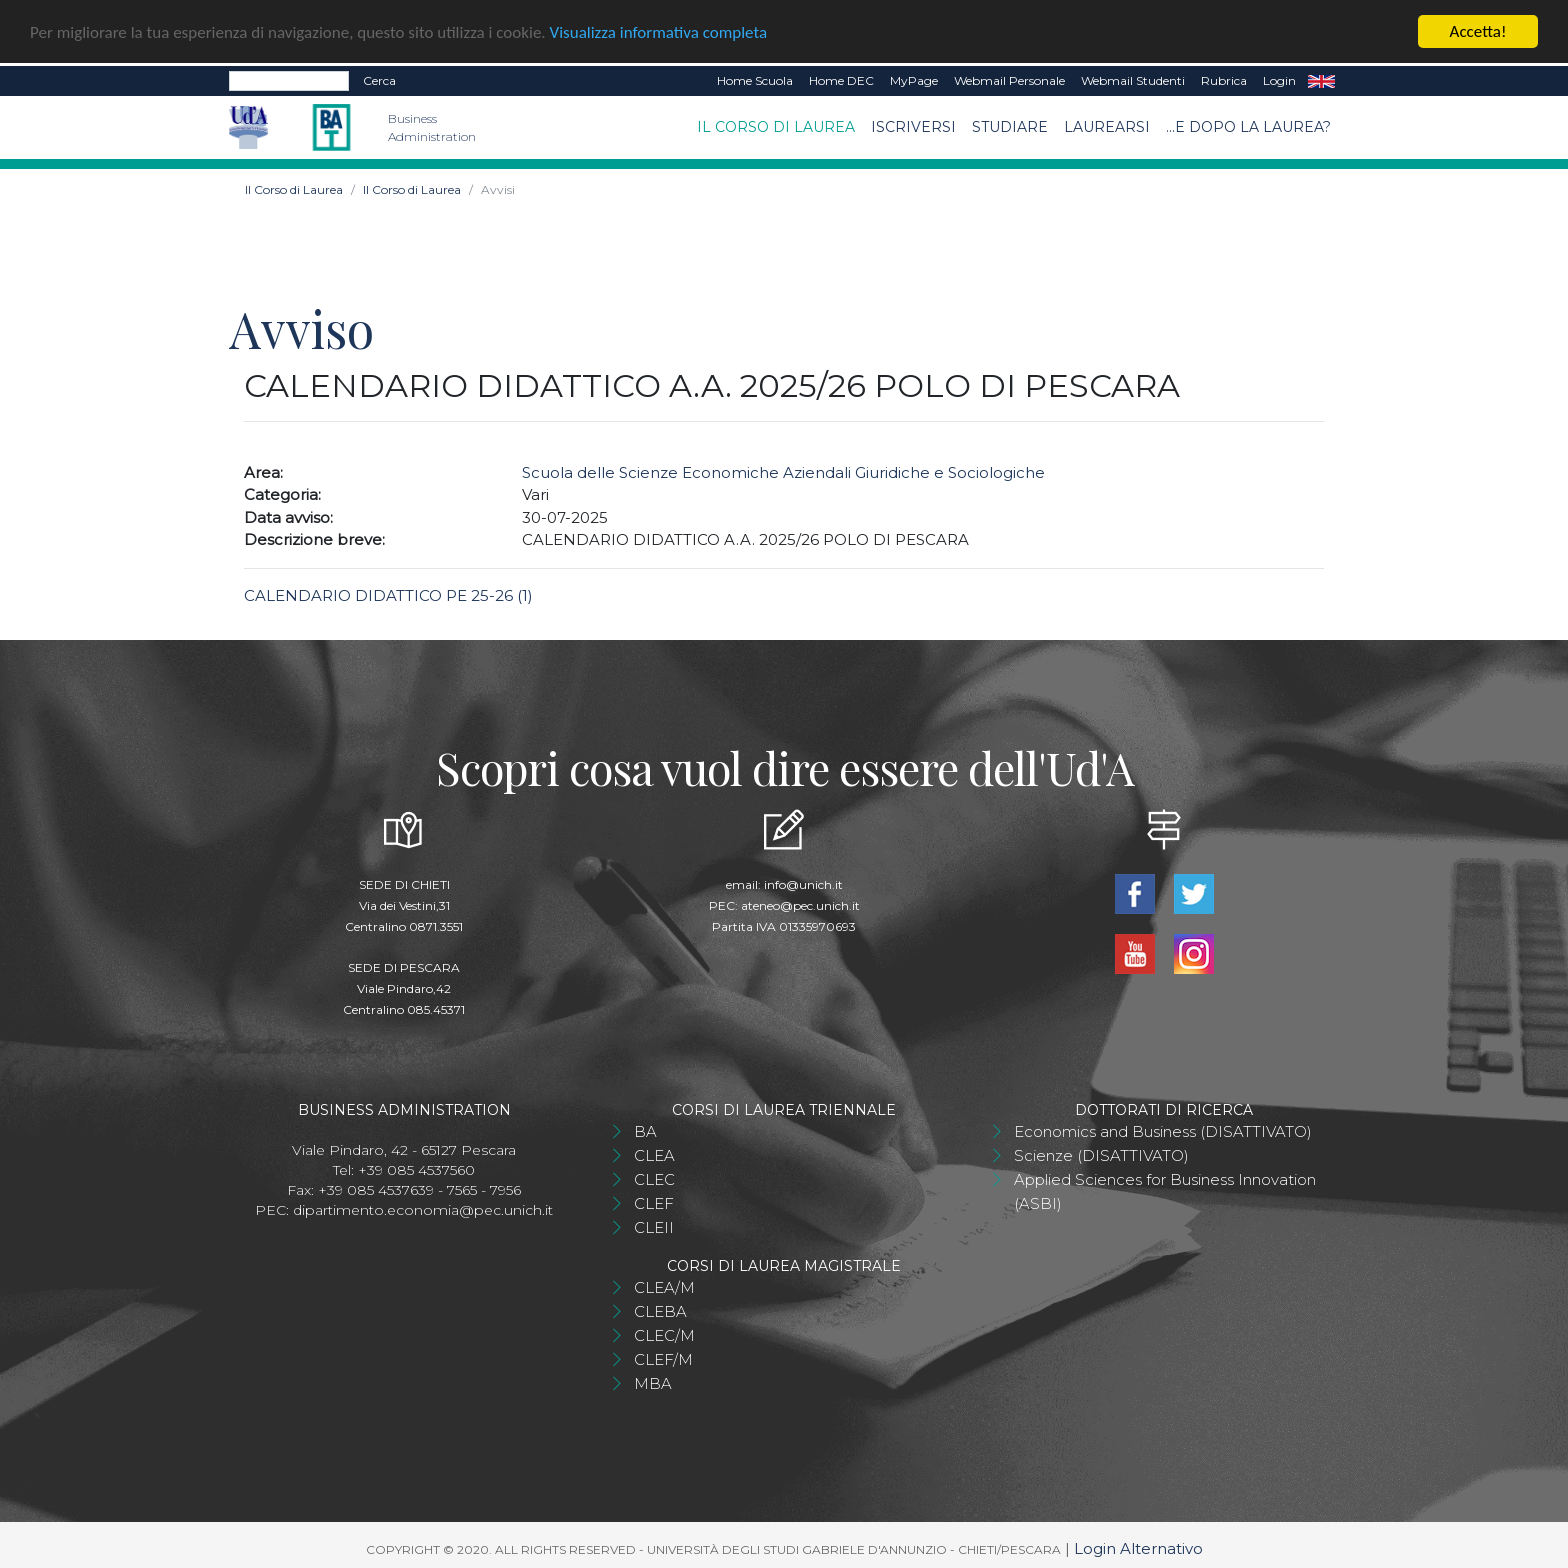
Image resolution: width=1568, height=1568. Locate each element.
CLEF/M (663, 1358)
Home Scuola (755, 79)
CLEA (654, 1154)
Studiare (1010, 126)
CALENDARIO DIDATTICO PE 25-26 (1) (388, 594)
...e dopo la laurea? (1248, 126)
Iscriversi (913, 126)
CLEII (654, 1226)
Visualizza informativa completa (659, 30)
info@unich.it (803, 883)
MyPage (914, 79)
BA (645, 1130)
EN (1321, 80)
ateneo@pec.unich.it (800, 904)
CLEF (654, 1202)
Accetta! (1478, 30)
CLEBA (660, 1310)
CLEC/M (664, 1334)
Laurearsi (1107, 126)
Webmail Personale (1009, 79)
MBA (653, 1382)
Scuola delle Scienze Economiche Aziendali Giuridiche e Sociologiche (783, 471)
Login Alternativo (1138, 1547)
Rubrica (1224, 79)
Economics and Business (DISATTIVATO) (1163, 1130)
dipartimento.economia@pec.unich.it (423, 1209)
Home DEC (841, 79)
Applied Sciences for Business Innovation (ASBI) (1165, 1190)
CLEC (654, 1178)
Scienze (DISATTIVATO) (1101, 1154)
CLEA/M (664, 1286)
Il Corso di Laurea (776, 126)
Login (1279, 79)
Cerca (379, 79)
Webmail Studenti (1133, 79)
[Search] (289, 80)
